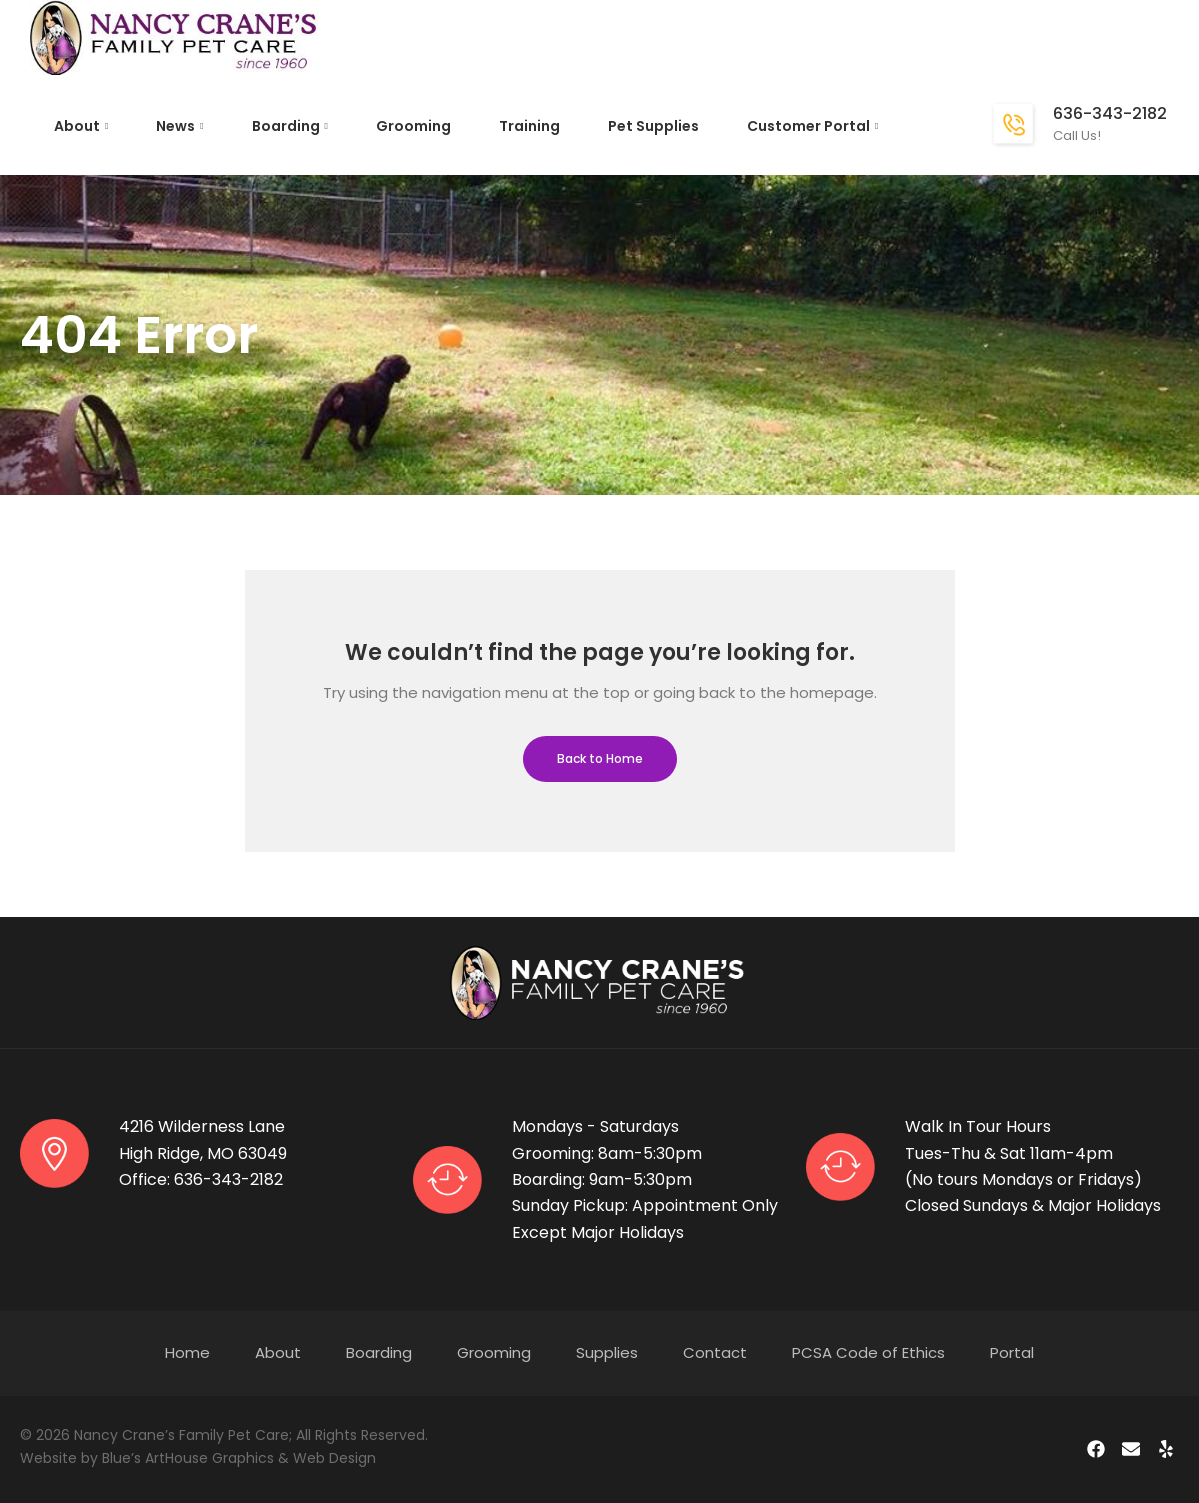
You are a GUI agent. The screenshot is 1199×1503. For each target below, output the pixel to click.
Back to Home (600, 758)
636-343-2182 (1110, 113)
